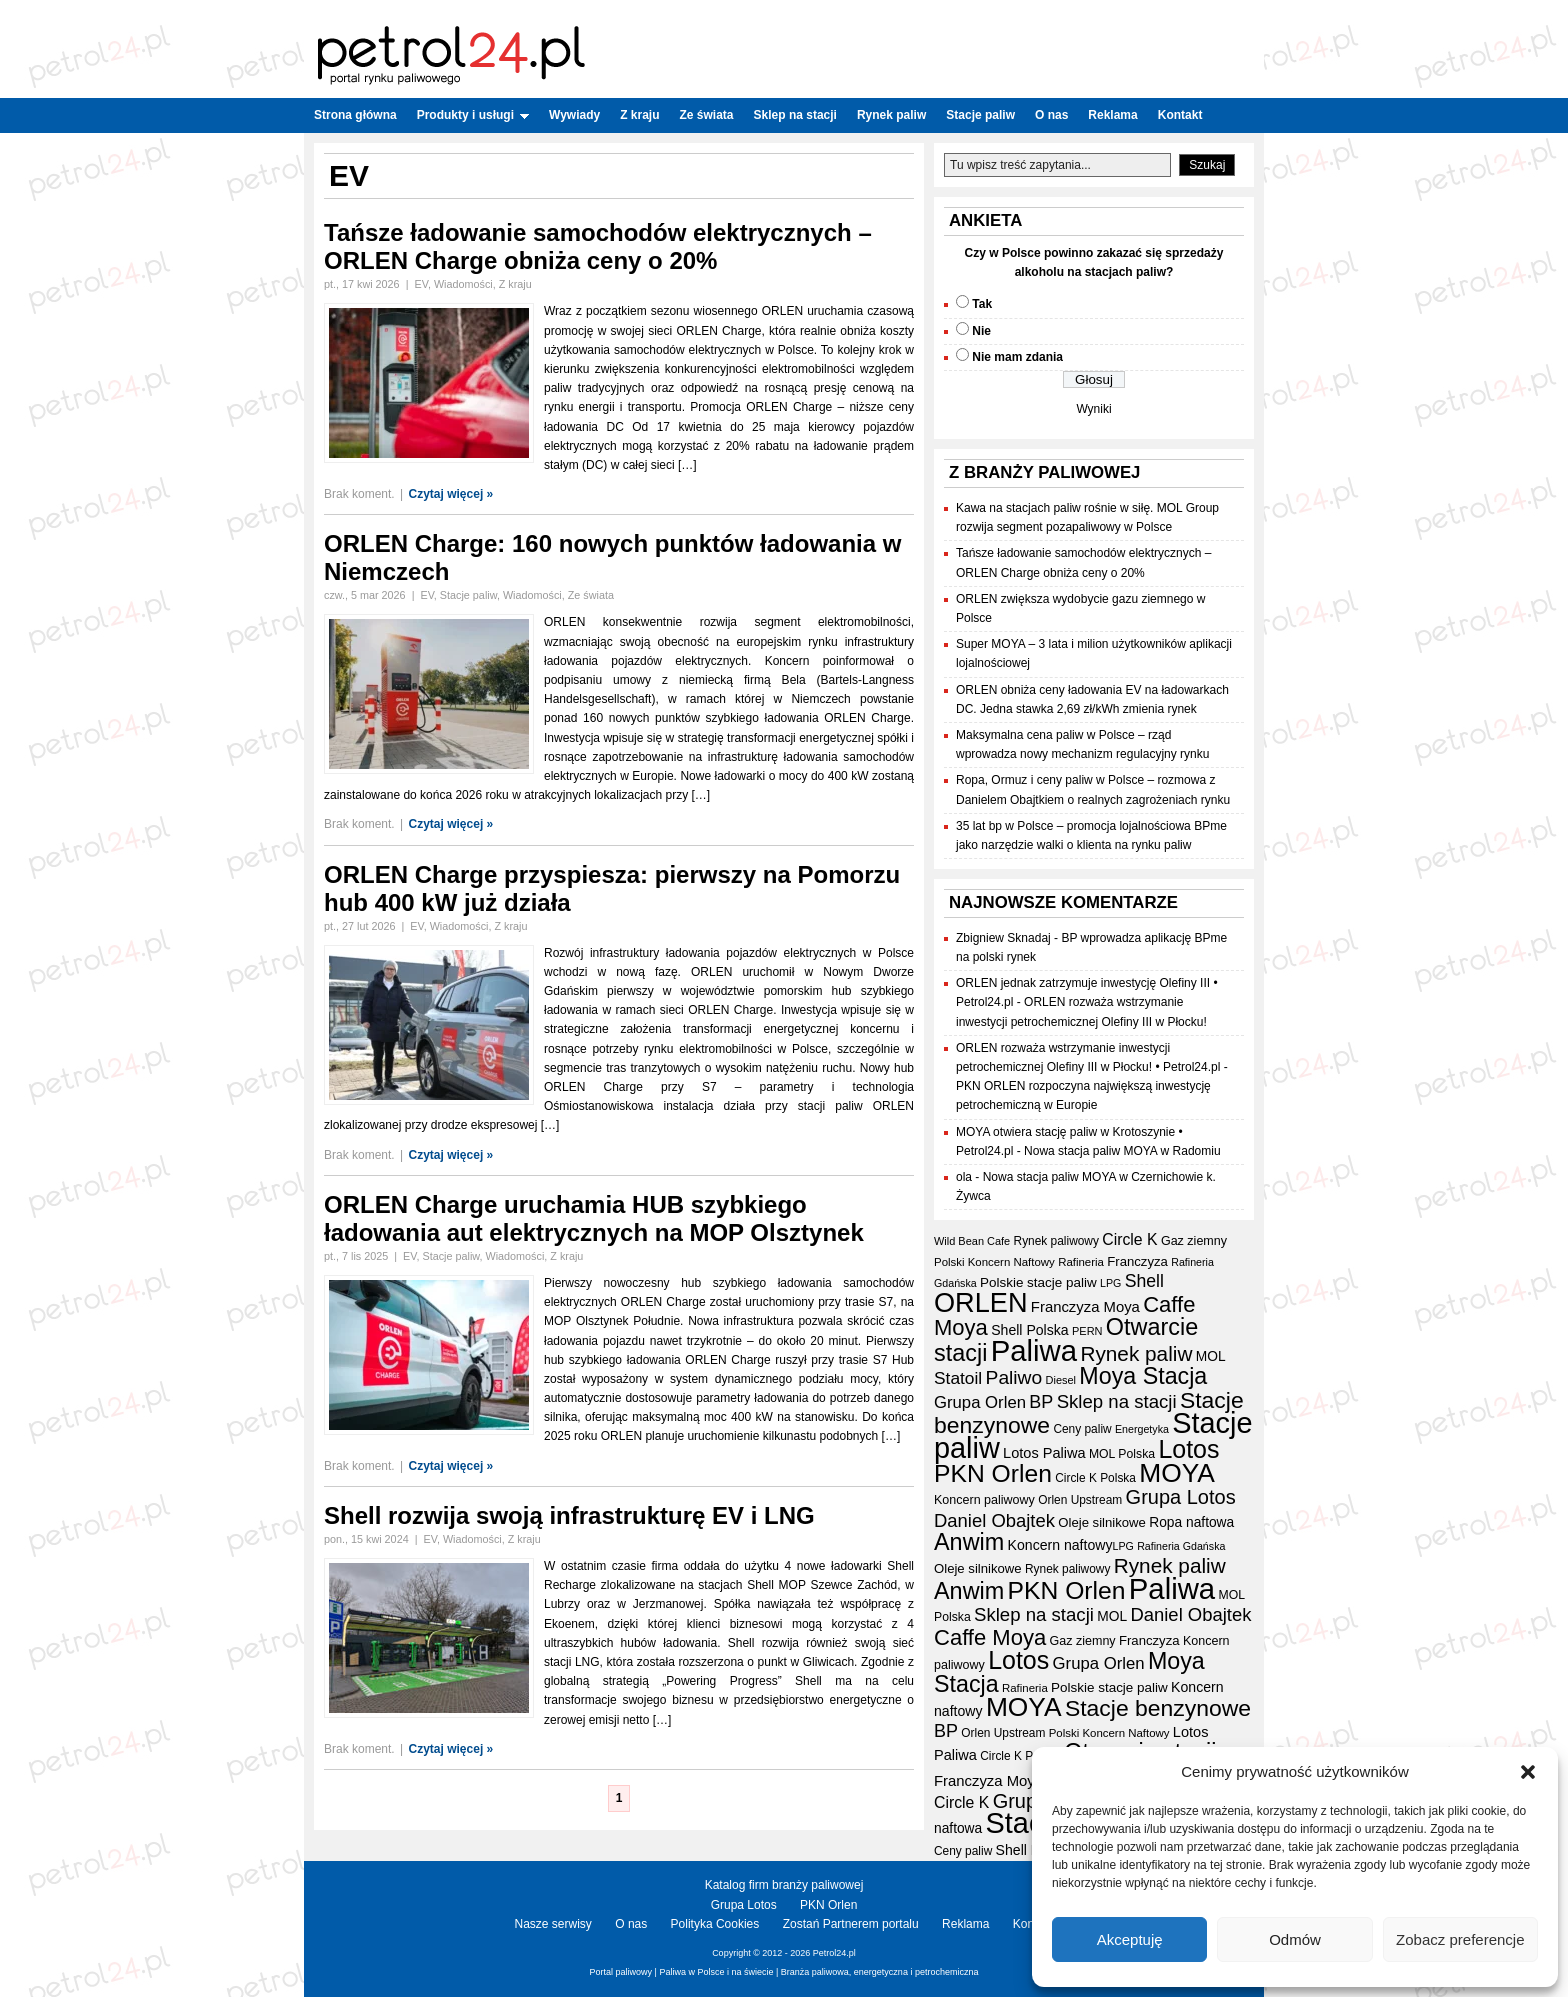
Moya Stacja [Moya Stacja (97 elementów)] (1143, 1376)
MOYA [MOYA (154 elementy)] (1177, 1473)
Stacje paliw (980, 115)
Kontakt (1180, 115)
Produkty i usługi (473, 115)
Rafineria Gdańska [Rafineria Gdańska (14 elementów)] (1181, 1546)
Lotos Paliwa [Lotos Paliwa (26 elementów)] (1044, 1453)
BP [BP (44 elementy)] (1041, 1402)
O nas (1051, 115)
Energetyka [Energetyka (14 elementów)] (1142, 1429)
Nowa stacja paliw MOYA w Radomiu (1122, 1151)
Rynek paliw (891, 115)
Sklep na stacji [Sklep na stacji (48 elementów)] (1117, 1401)
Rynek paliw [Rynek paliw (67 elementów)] (1136, 1353)
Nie (981, 331)
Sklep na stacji (795, 115)
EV (420, 284)
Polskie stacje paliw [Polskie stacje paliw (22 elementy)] (1038, 1282)
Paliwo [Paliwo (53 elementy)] (1014, 1377)
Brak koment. (359, 494)
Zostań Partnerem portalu (851, 1924)
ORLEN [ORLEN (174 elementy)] (981, 1302)
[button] (1528, 1772)
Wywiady (574, 115)
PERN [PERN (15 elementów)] (1087, 1331)
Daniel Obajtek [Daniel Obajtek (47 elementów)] (994, 1520)
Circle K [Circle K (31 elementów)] (1129, 1239)
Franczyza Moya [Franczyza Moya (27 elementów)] (1085, 1307)
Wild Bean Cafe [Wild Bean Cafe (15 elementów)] (972, 1241)
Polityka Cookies (715, 1924)
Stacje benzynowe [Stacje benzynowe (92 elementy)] (1158, 1708)
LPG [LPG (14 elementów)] (1110, 1283)
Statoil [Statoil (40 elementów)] (958, 1378)
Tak (982, 304)
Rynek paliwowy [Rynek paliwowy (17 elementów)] (1056, 1241)
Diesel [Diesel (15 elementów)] (1061, 1380)
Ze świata (707, 115)
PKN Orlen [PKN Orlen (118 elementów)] (993, 1473)
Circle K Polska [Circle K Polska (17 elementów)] (1095, 1478)
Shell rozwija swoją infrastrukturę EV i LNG (569, 1515)
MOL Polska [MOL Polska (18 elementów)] (1122, 1454)
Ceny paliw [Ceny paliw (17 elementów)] (1082, 1429)
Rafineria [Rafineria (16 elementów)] (1081, 1262)
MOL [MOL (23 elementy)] (1211, 1356)
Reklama (1112, 115)
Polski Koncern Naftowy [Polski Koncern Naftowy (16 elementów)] (994, 1262)
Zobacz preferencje (1460, 1939)
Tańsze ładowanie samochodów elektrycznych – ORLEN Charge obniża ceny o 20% (598, 246)
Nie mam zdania (1017, 357)
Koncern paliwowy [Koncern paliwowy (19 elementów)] (984, 1500)
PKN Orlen (828, 1905)
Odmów (1295, 1939)
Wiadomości (463, 284)
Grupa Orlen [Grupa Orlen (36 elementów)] (980, 1402)
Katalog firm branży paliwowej (784, 1885)
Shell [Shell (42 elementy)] (1144, 1281)
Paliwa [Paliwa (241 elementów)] (1034, 1350)
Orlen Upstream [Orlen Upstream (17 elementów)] (1080, 1500)
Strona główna (355, 115)
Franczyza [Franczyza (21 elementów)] (1137, 1261)
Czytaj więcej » (451, 494)
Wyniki (1093, 409)
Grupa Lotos (744, 1905)
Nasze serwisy (553, 1924)
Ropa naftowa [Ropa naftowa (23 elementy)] (1191, 1522)
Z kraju (639, 115)
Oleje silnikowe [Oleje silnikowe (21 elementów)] (1102, 1522)
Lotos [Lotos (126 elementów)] (1188, 1449)
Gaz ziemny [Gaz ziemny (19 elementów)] (1194, 1241)
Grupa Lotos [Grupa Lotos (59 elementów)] (1181, 1497)
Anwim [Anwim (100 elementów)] (969, 1542)
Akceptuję (1130, 1939)
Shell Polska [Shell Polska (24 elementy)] (1029, 1330)
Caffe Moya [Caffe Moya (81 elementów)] (990, 1637)
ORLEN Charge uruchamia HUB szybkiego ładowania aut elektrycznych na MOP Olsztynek (594, 1218)
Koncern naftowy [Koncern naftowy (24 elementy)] (1060, 1545)
